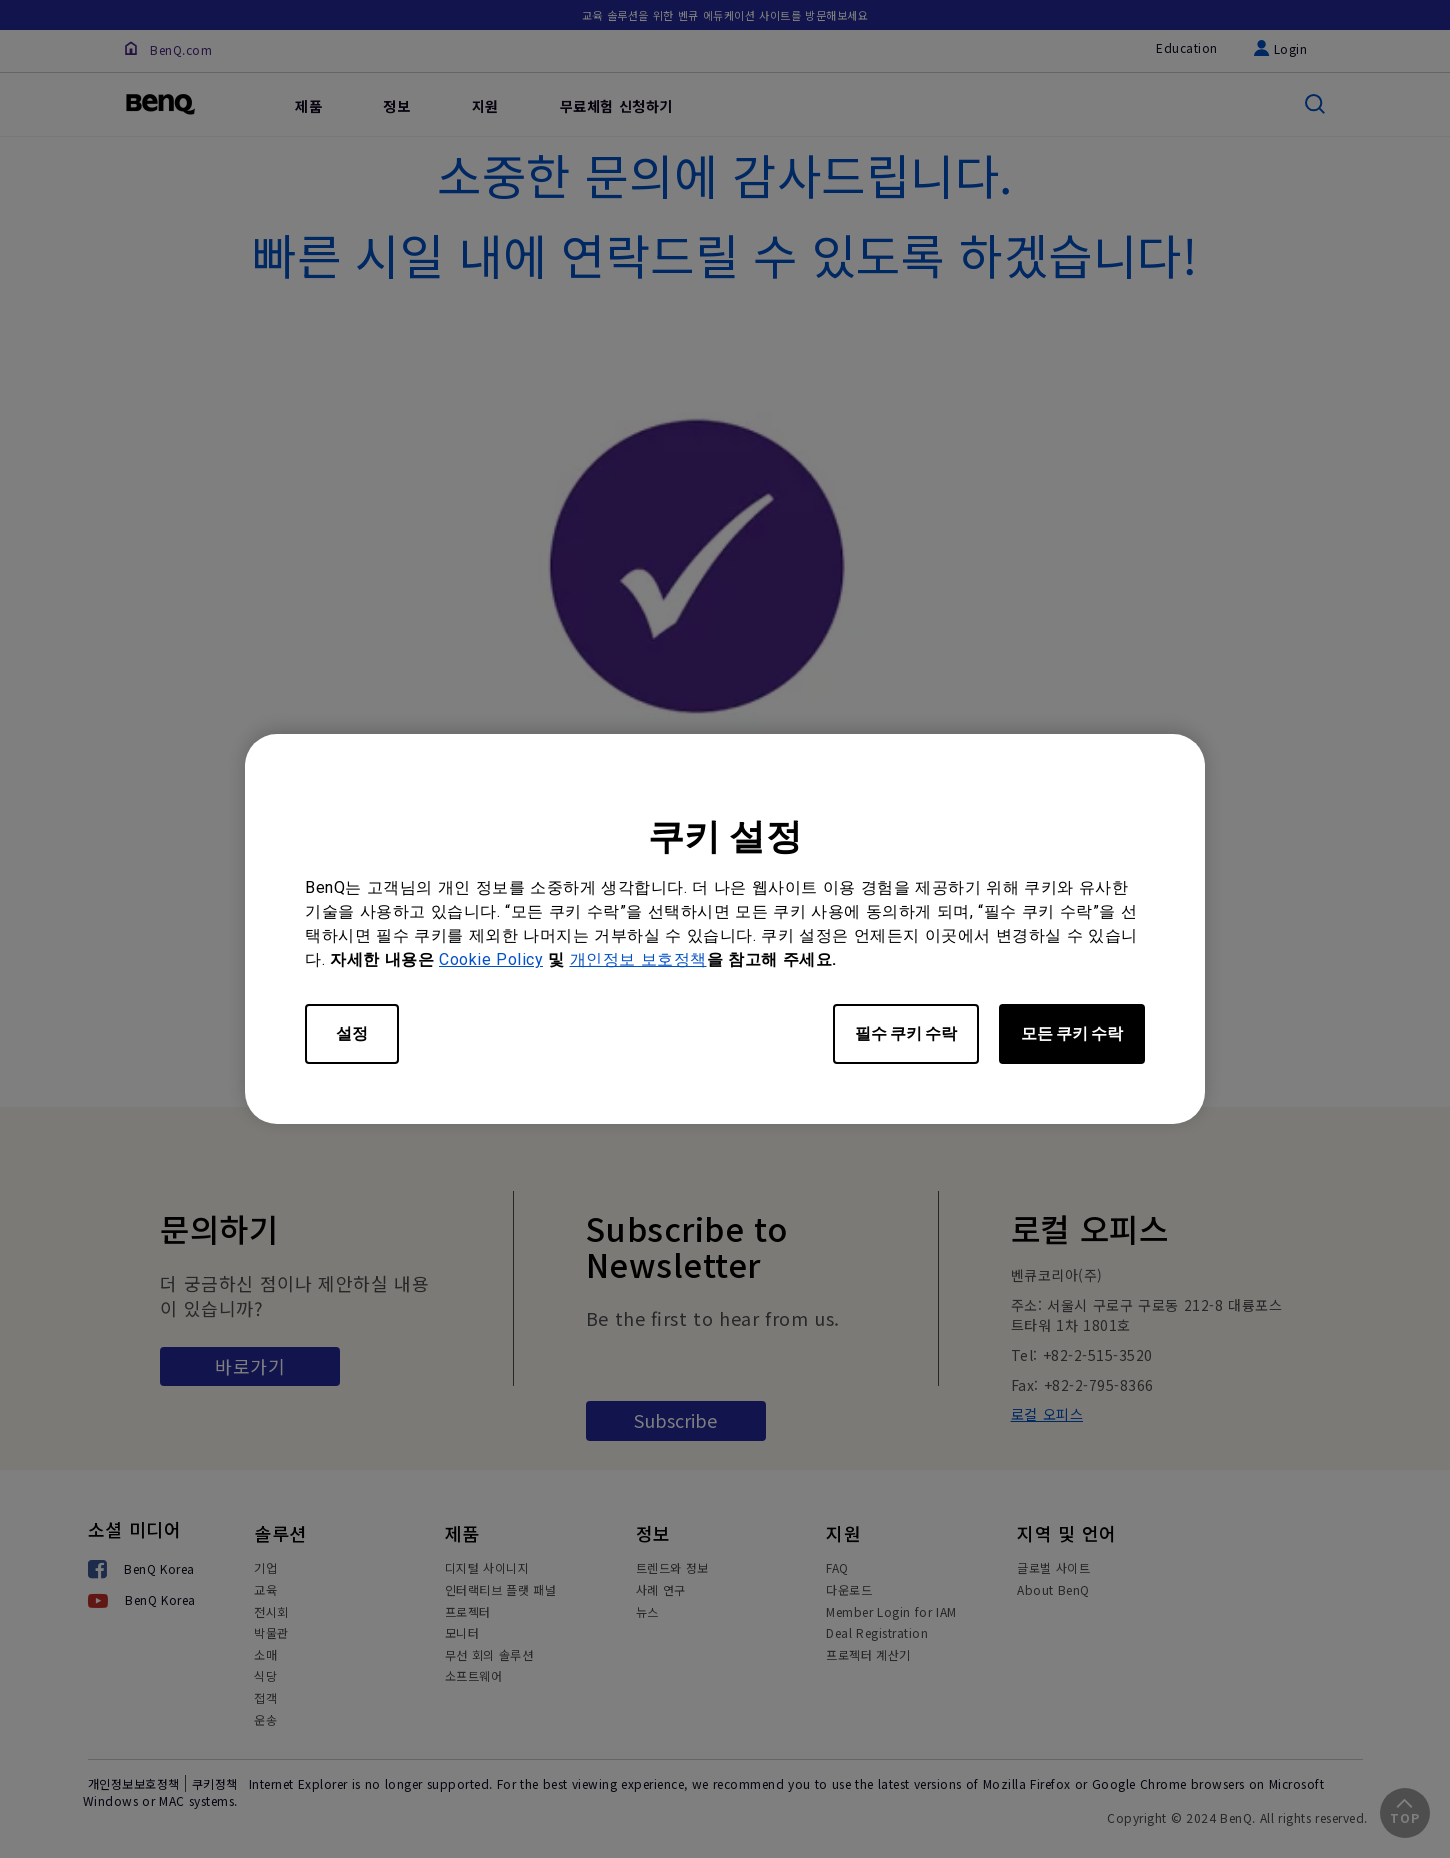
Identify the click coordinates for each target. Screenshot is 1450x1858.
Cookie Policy (491, 959)
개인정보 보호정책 (638, 959)
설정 (352, 1033)
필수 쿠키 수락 (906, 1033)
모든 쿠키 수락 (1072, 1033)
